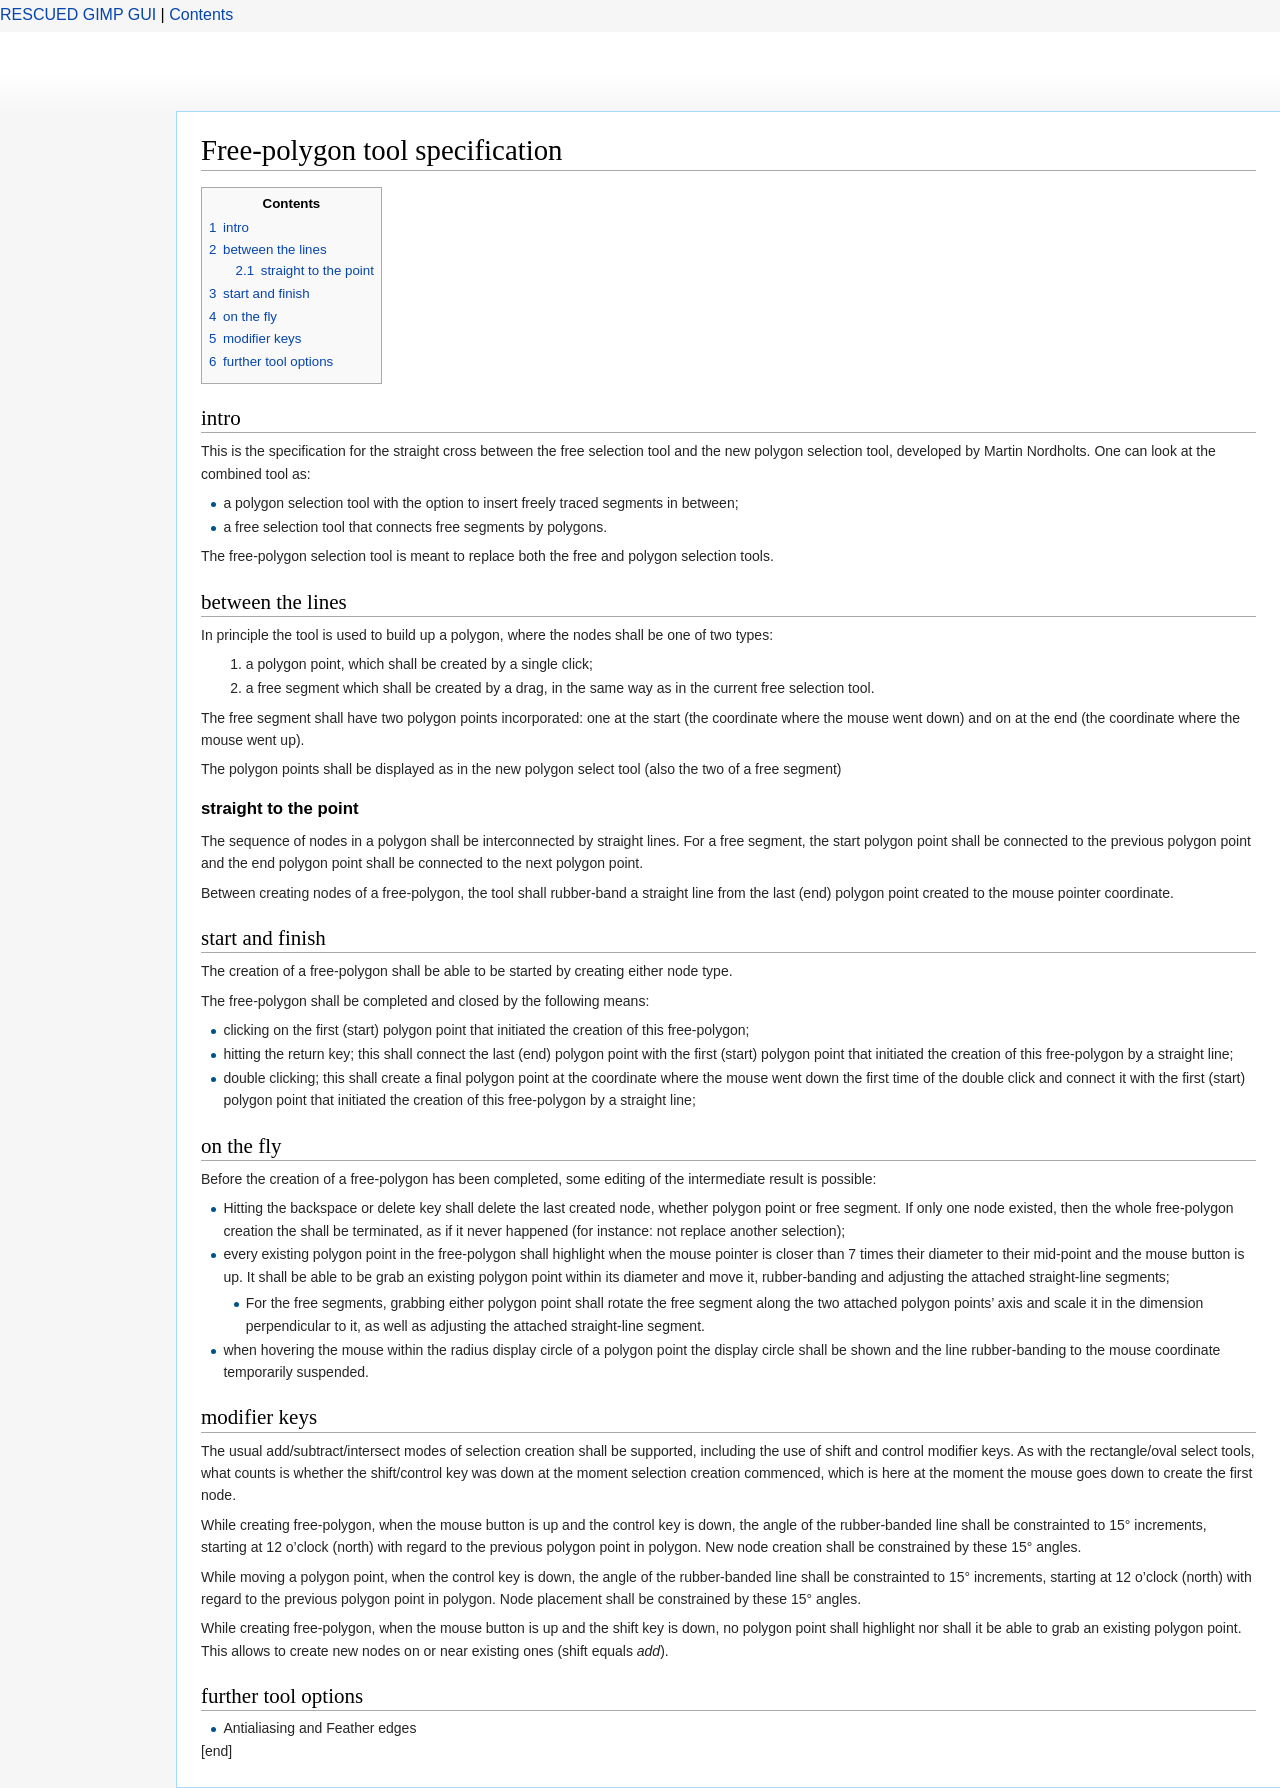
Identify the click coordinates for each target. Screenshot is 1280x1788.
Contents (201, 14)
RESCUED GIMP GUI (78, 14)
